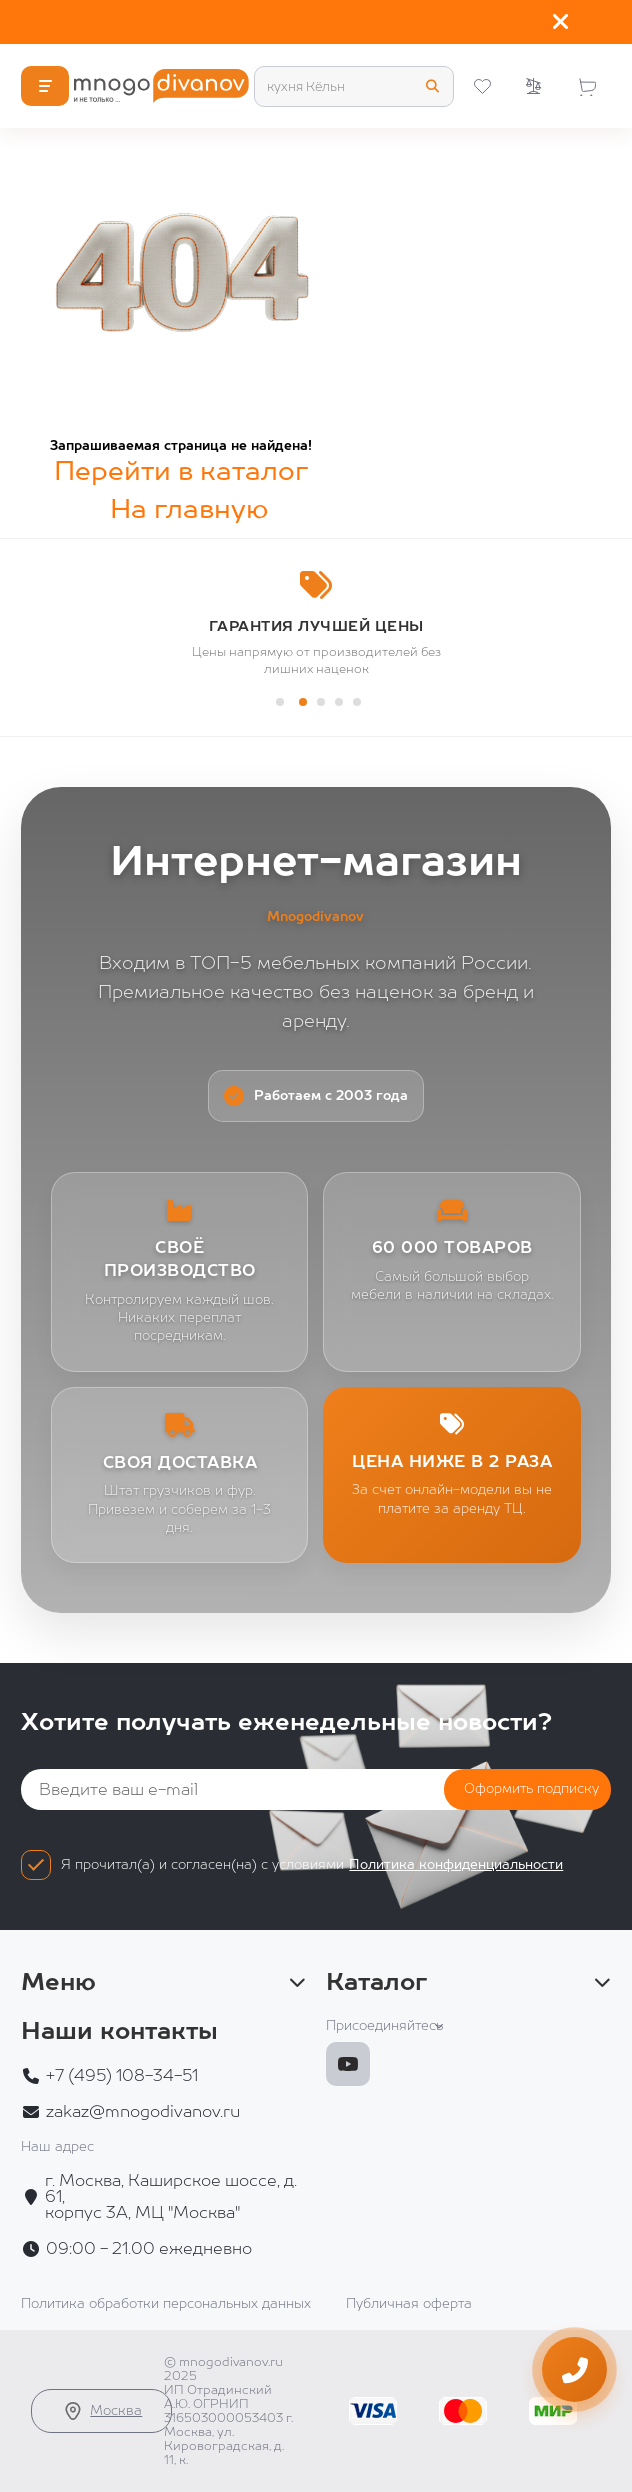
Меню (163, 1982)
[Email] (271, 1789)
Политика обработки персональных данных (166, 2303)
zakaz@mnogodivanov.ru (143, 2112)
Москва (101, 2411)
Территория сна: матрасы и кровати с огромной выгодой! (298, 23)
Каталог (468, 1982)
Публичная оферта (409, 2303)
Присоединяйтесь (384, 2025)
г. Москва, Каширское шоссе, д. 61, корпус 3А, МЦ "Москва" (171, 2197)
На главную (189, 508)
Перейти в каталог (181, 470)
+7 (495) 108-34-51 (122, 2076)
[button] (280, 702)
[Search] (353, 86)
